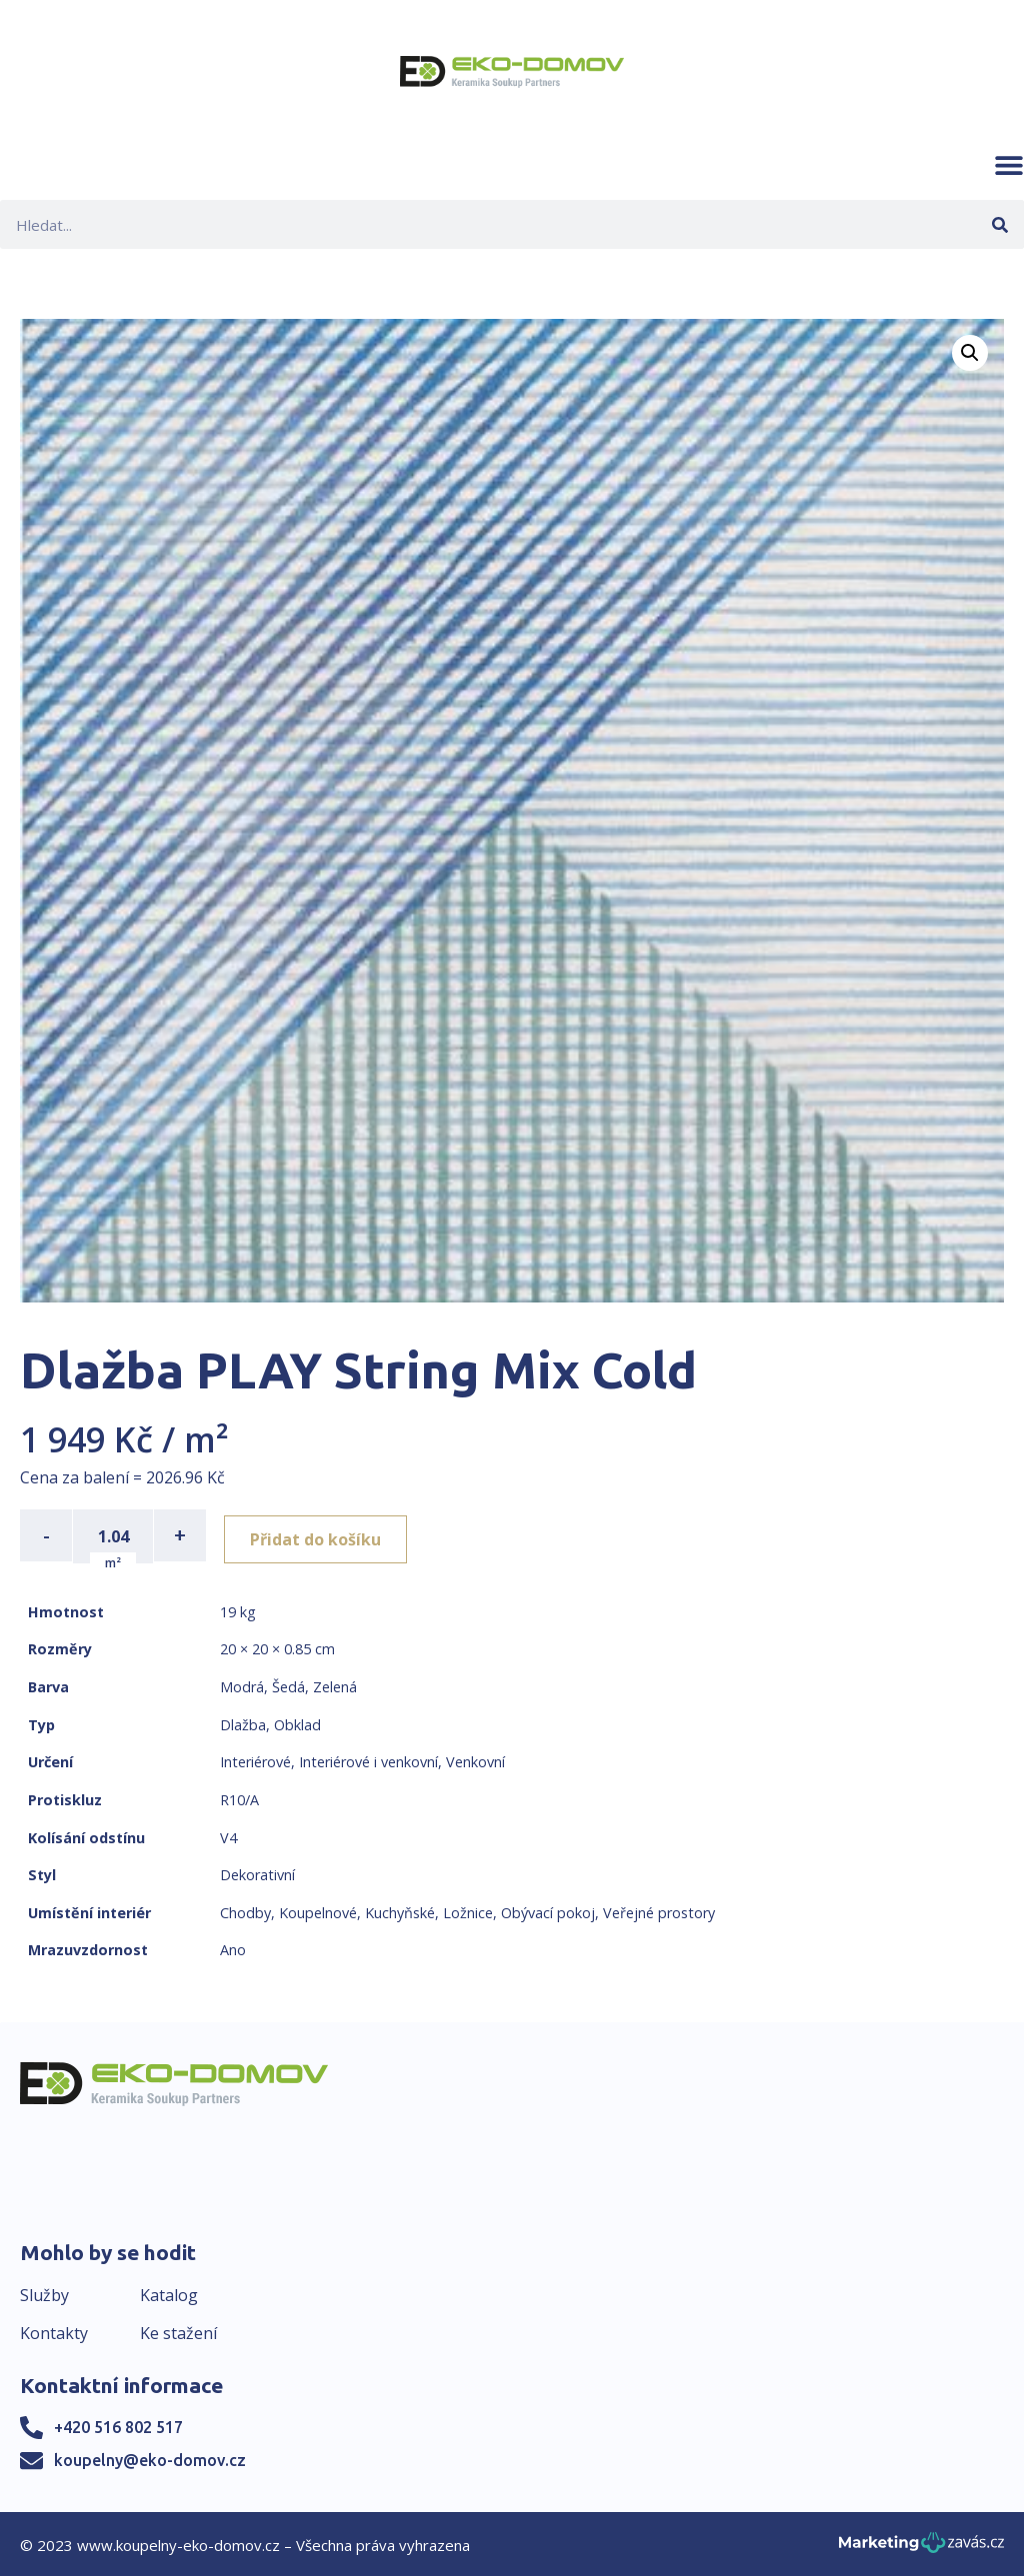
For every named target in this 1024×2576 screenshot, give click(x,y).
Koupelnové (318, 1910)
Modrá (242, 1684)
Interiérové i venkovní (368, 1759)
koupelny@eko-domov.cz (150, 2458)
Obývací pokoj (548, 1910)
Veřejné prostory (659, 1910)
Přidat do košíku (321, 1535)
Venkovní (475, 1759)
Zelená (335, 1684)
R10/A (239, 1797)
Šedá (288, 1684)
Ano (233, 1947)
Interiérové (255, 1759)
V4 (228, 1835)
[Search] (999, 224)
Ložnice (468, 1910)
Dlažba (243, 1722)
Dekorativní (257, 1872)
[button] (1009, 165)
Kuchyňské (400, 1910)
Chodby (245, 1910)
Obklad (297, 1722)
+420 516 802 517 (118, 2425)
